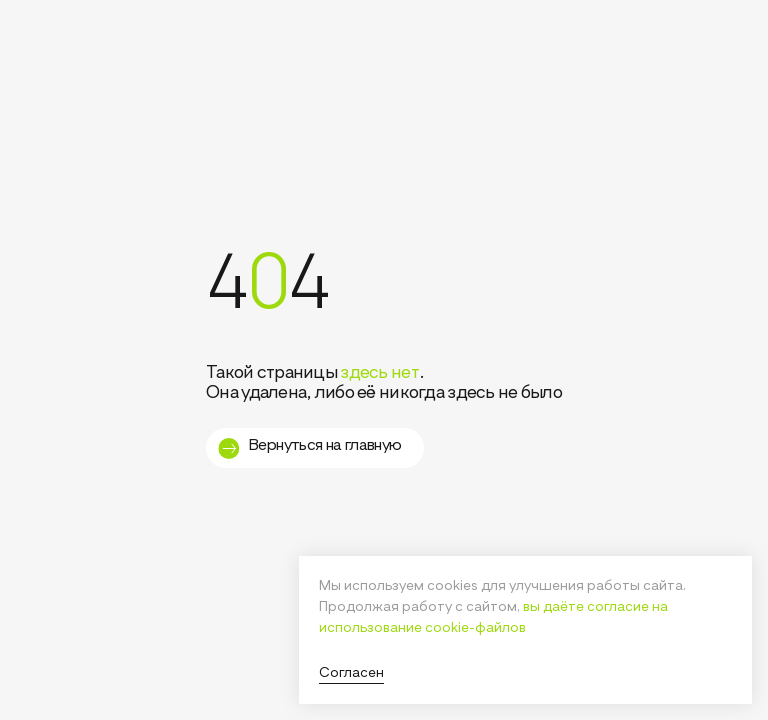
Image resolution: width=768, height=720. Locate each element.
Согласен (351, 673)
